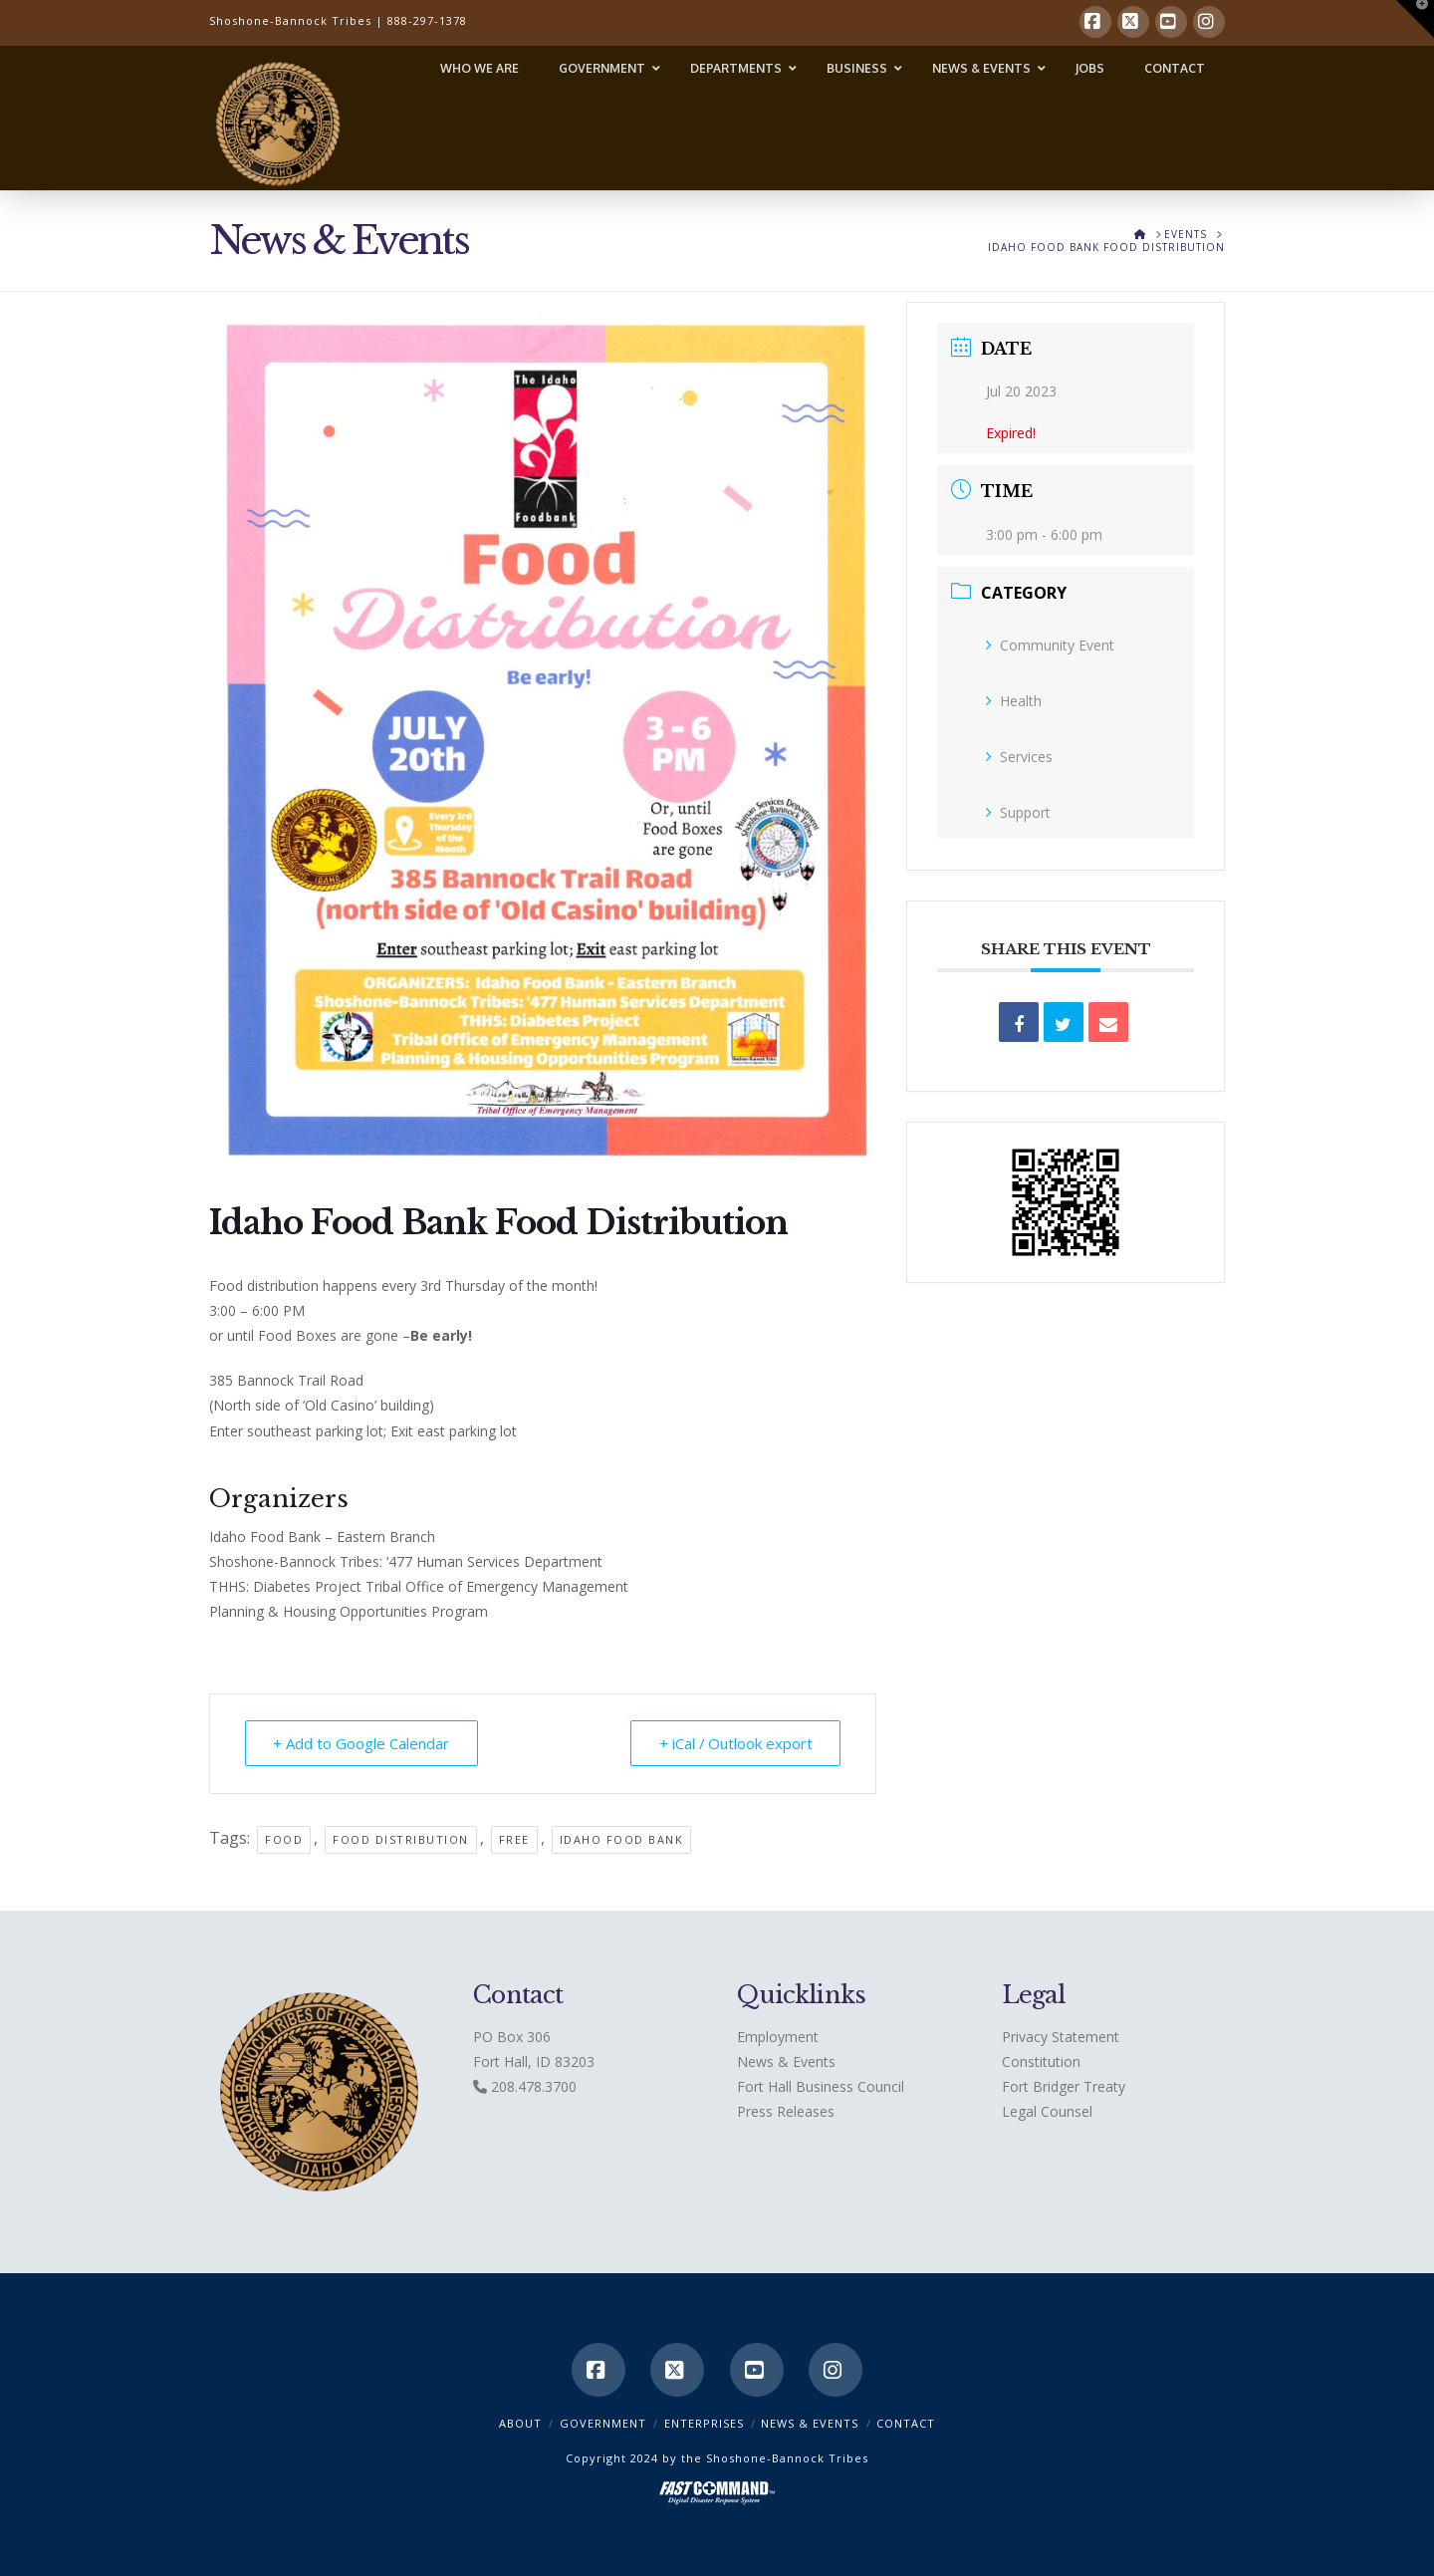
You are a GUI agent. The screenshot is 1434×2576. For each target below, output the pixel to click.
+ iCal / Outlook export (734, 1743)
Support (1018, 812)
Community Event (1050, 645)
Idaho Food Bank (622, 1839)
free (514, 1839)
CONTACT (905, 2423)
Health (1014, 700)
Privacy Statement (1060, 2036)
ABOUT (520, 2423)
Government (603, 2423)
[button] (1415, 19)
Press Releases (786, 2111)
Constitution (1041, 2061)
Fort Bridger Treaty (1063, 2086)
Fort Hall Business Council (820, 2086)
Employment (778, 2036)
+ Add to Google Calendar (362, 1743)
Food (284, 1839)
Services (1019, 756)
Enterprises (704, 2423)
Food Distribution (401, 1839)
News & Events (786, 2061)
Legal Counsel (1047, 2111)
